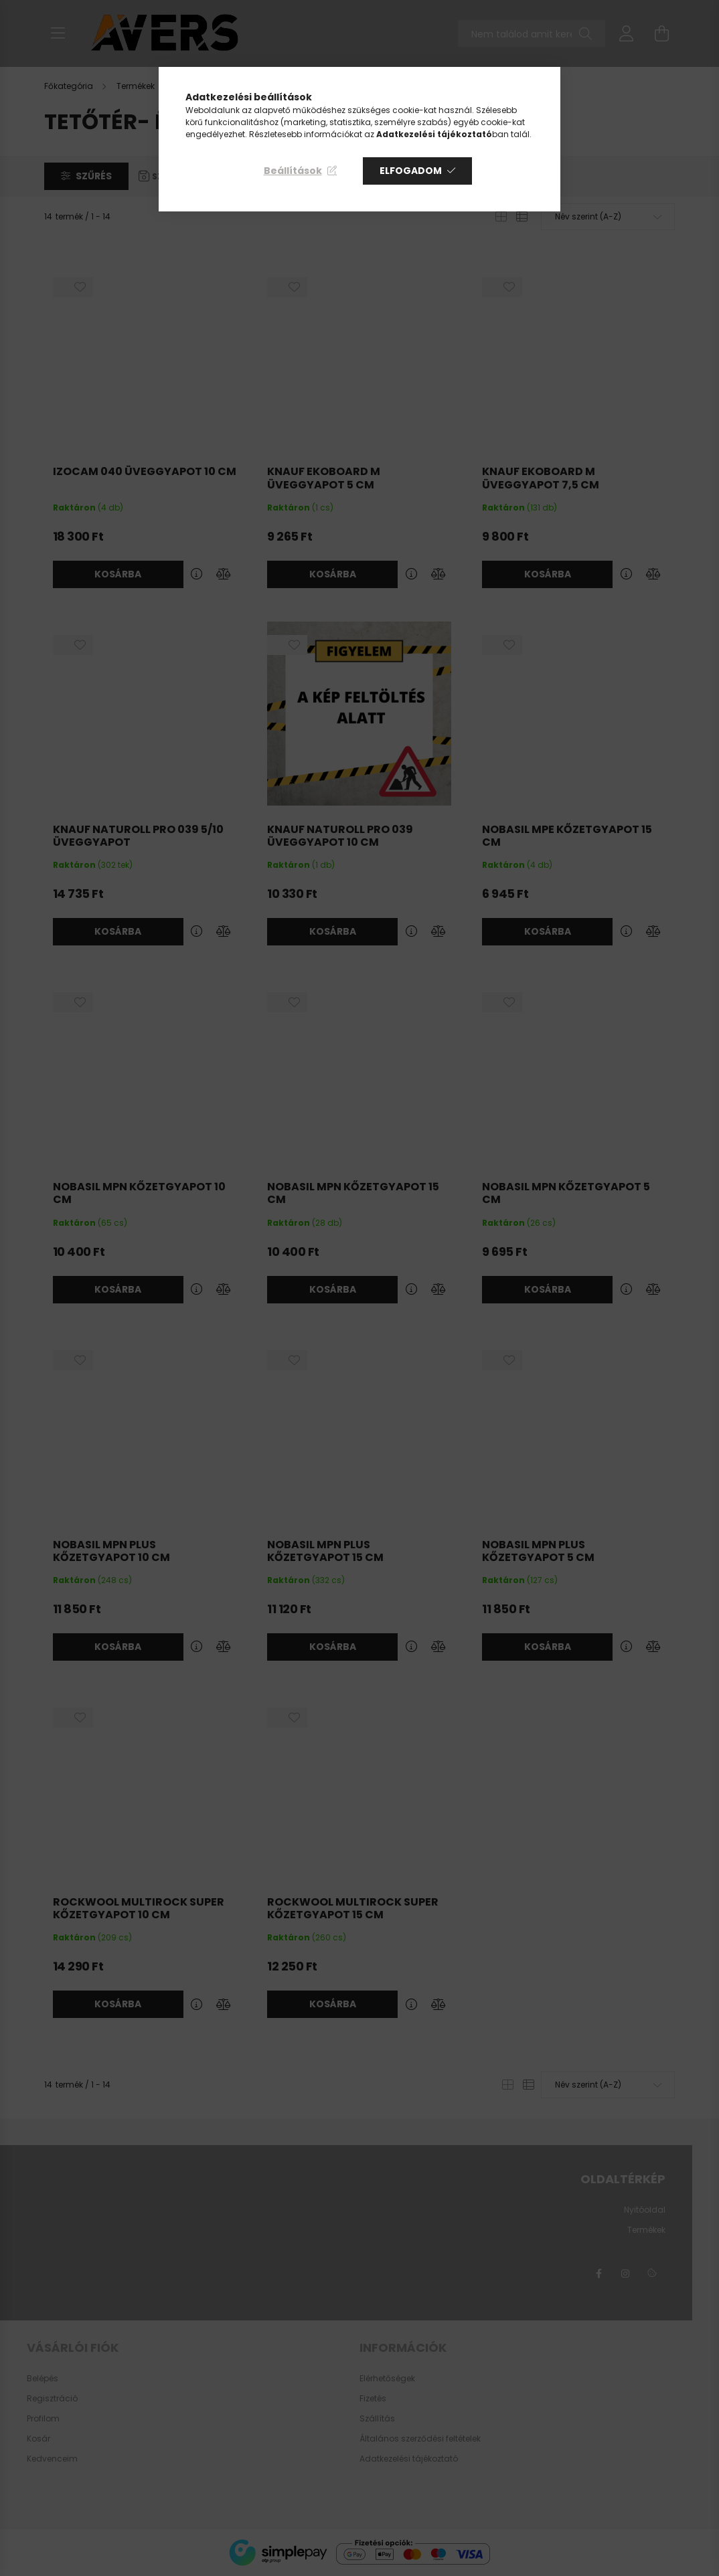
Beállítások (293, 170)
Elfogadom (411, 170)
